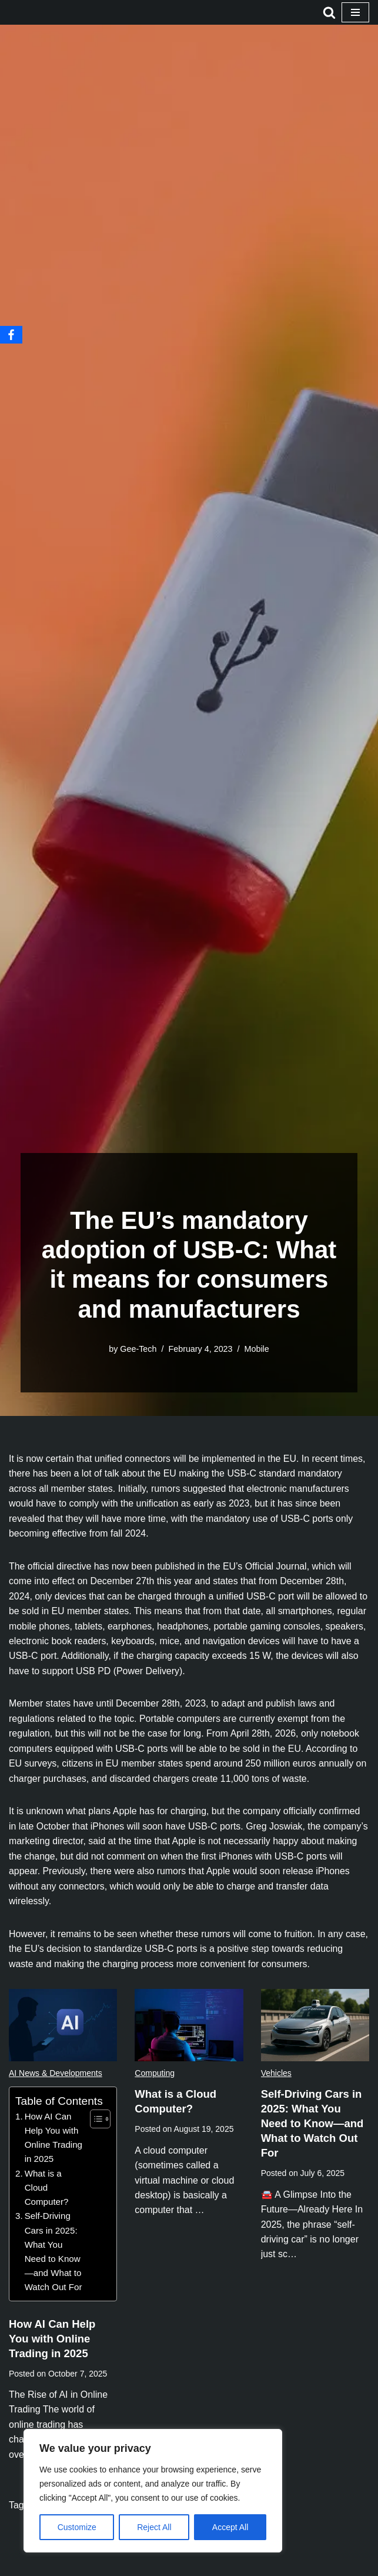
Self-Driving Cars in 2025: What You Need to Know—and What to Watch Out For (53, 2254)
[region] (153, 2490)
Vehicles (276, 2075)
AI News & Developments (55, 2075)
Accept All (230, 2527)
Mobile (257, 1349)
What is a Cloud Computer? (47, 2190)
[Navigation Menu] (355, 12)
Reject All (154, 2527)
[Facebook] (11, 335)
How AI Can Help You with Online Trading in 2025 (54, 2139)
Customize (77, 2527)
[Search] (329, 12)
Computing (155, 2075)
